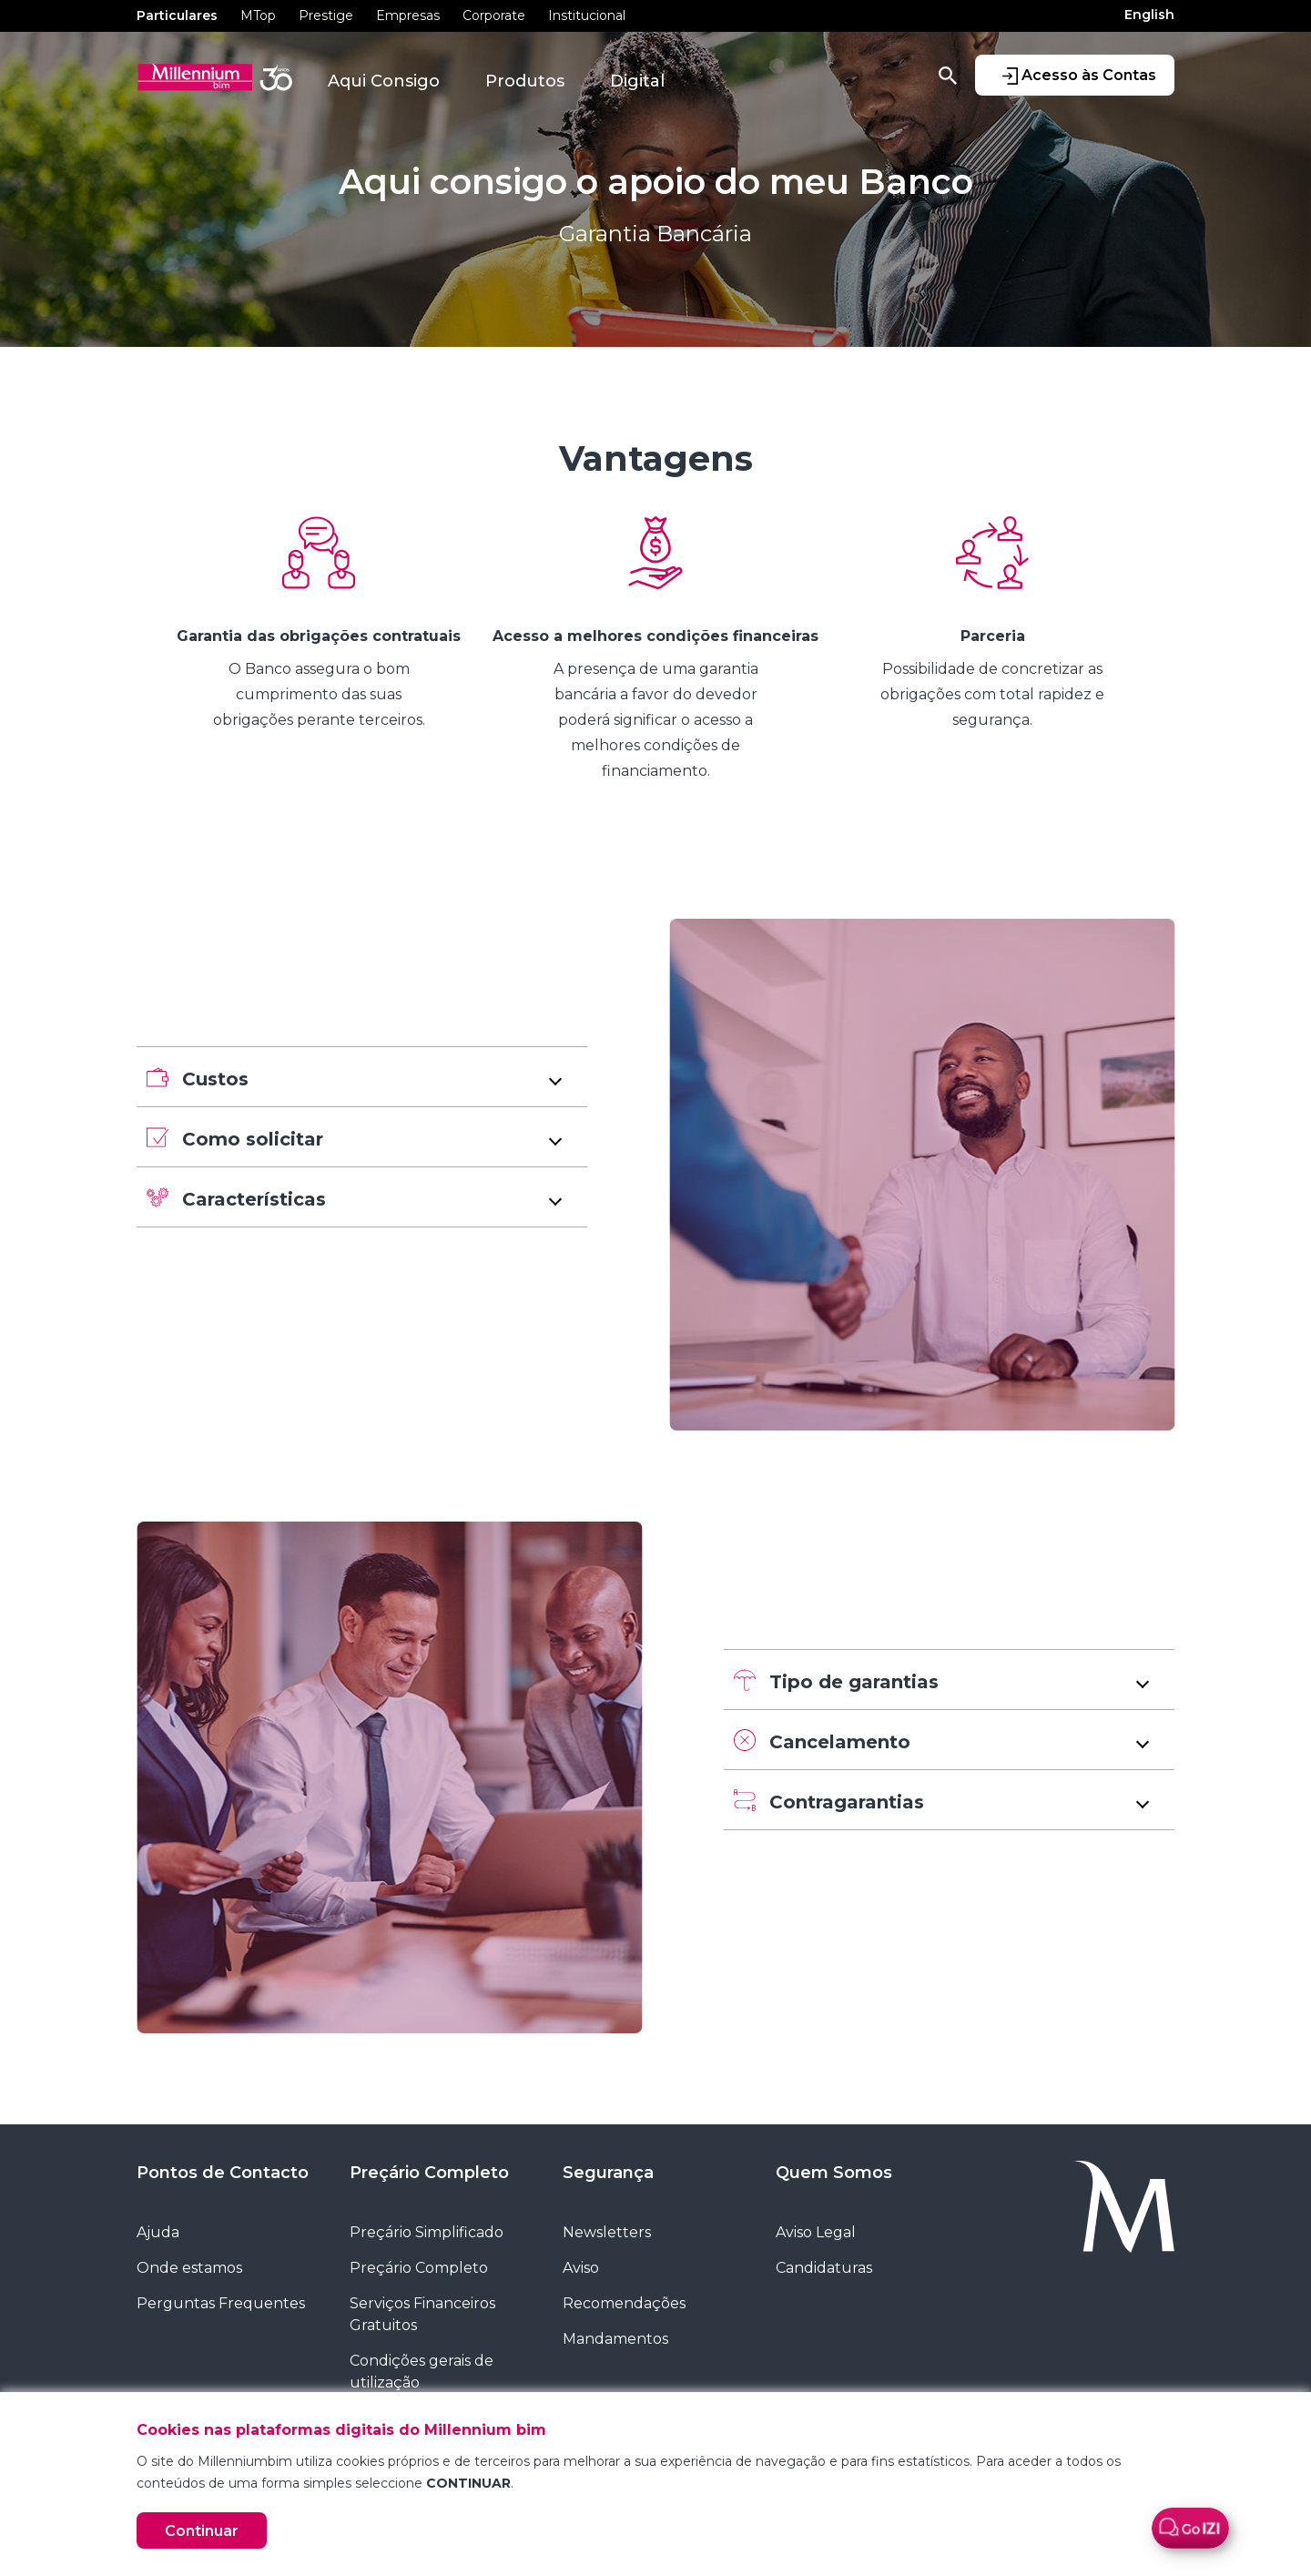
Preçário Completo (429, 2173)
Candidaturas (824, 2267)
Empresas (408, 15)
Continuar (202, 2531)
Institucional (586, 15)
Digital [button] (637, 81)
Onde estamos (189, 2267)
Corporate (493, 15)
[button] (362, 1076)
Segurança (608, 2173)
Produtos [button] (524, 81)
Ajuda (158, 2232)
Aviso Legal (816, 2232)
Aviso (581, 2267)
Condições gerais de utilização (421, 2371)
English (1149, 14)
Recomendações (624, 2303)
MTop (258, 15)
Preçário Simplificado (426, 2232)
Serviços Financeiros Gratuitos (422, 2314)
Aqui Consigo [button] (384, 81)
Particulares (177, 15)
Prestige (326, 15)
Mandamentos (615, 2338)
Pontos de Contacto (223, 2173)
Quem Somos (834, 2173)
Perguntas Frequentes (221, 2303)
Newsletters (607, 2232)
